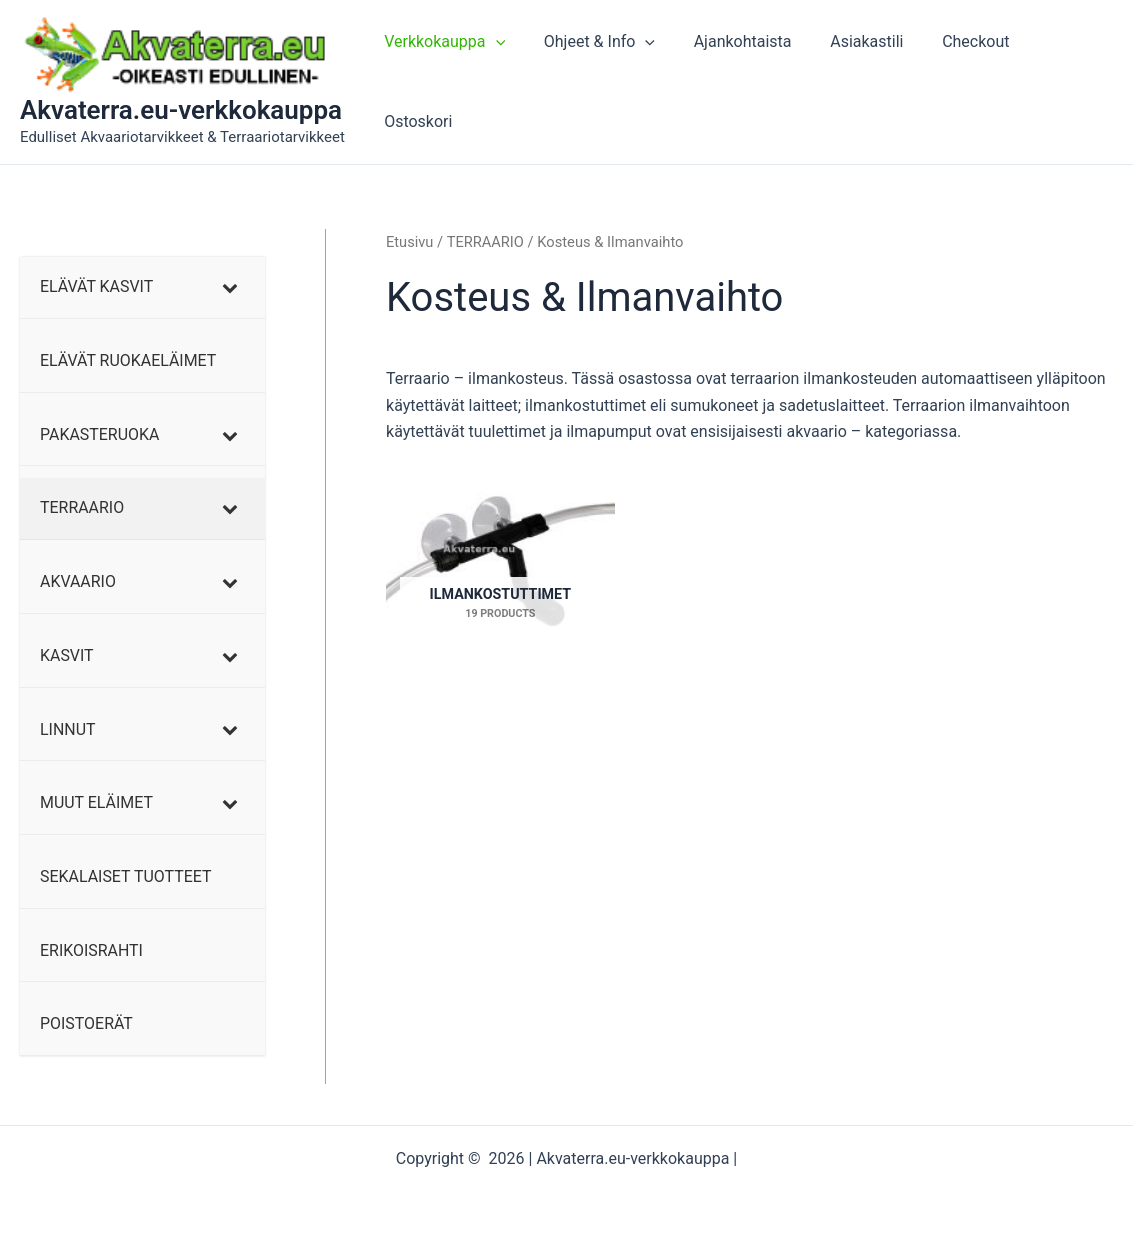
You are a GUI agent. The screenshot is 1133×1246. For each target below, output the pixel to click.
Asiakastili (860, 81)
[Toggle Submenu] (230, 287)
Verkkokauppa (458, 82)
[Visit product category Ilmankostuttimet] (500, 565)
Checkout (962, 81)
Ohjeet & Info (606, 82)
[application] (509, 82)
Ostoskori (1063, 81)
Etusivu (410, 242)
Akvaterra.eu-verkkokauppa (181, 110)
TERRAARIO (486, 242)
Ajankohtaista (743, 81)
